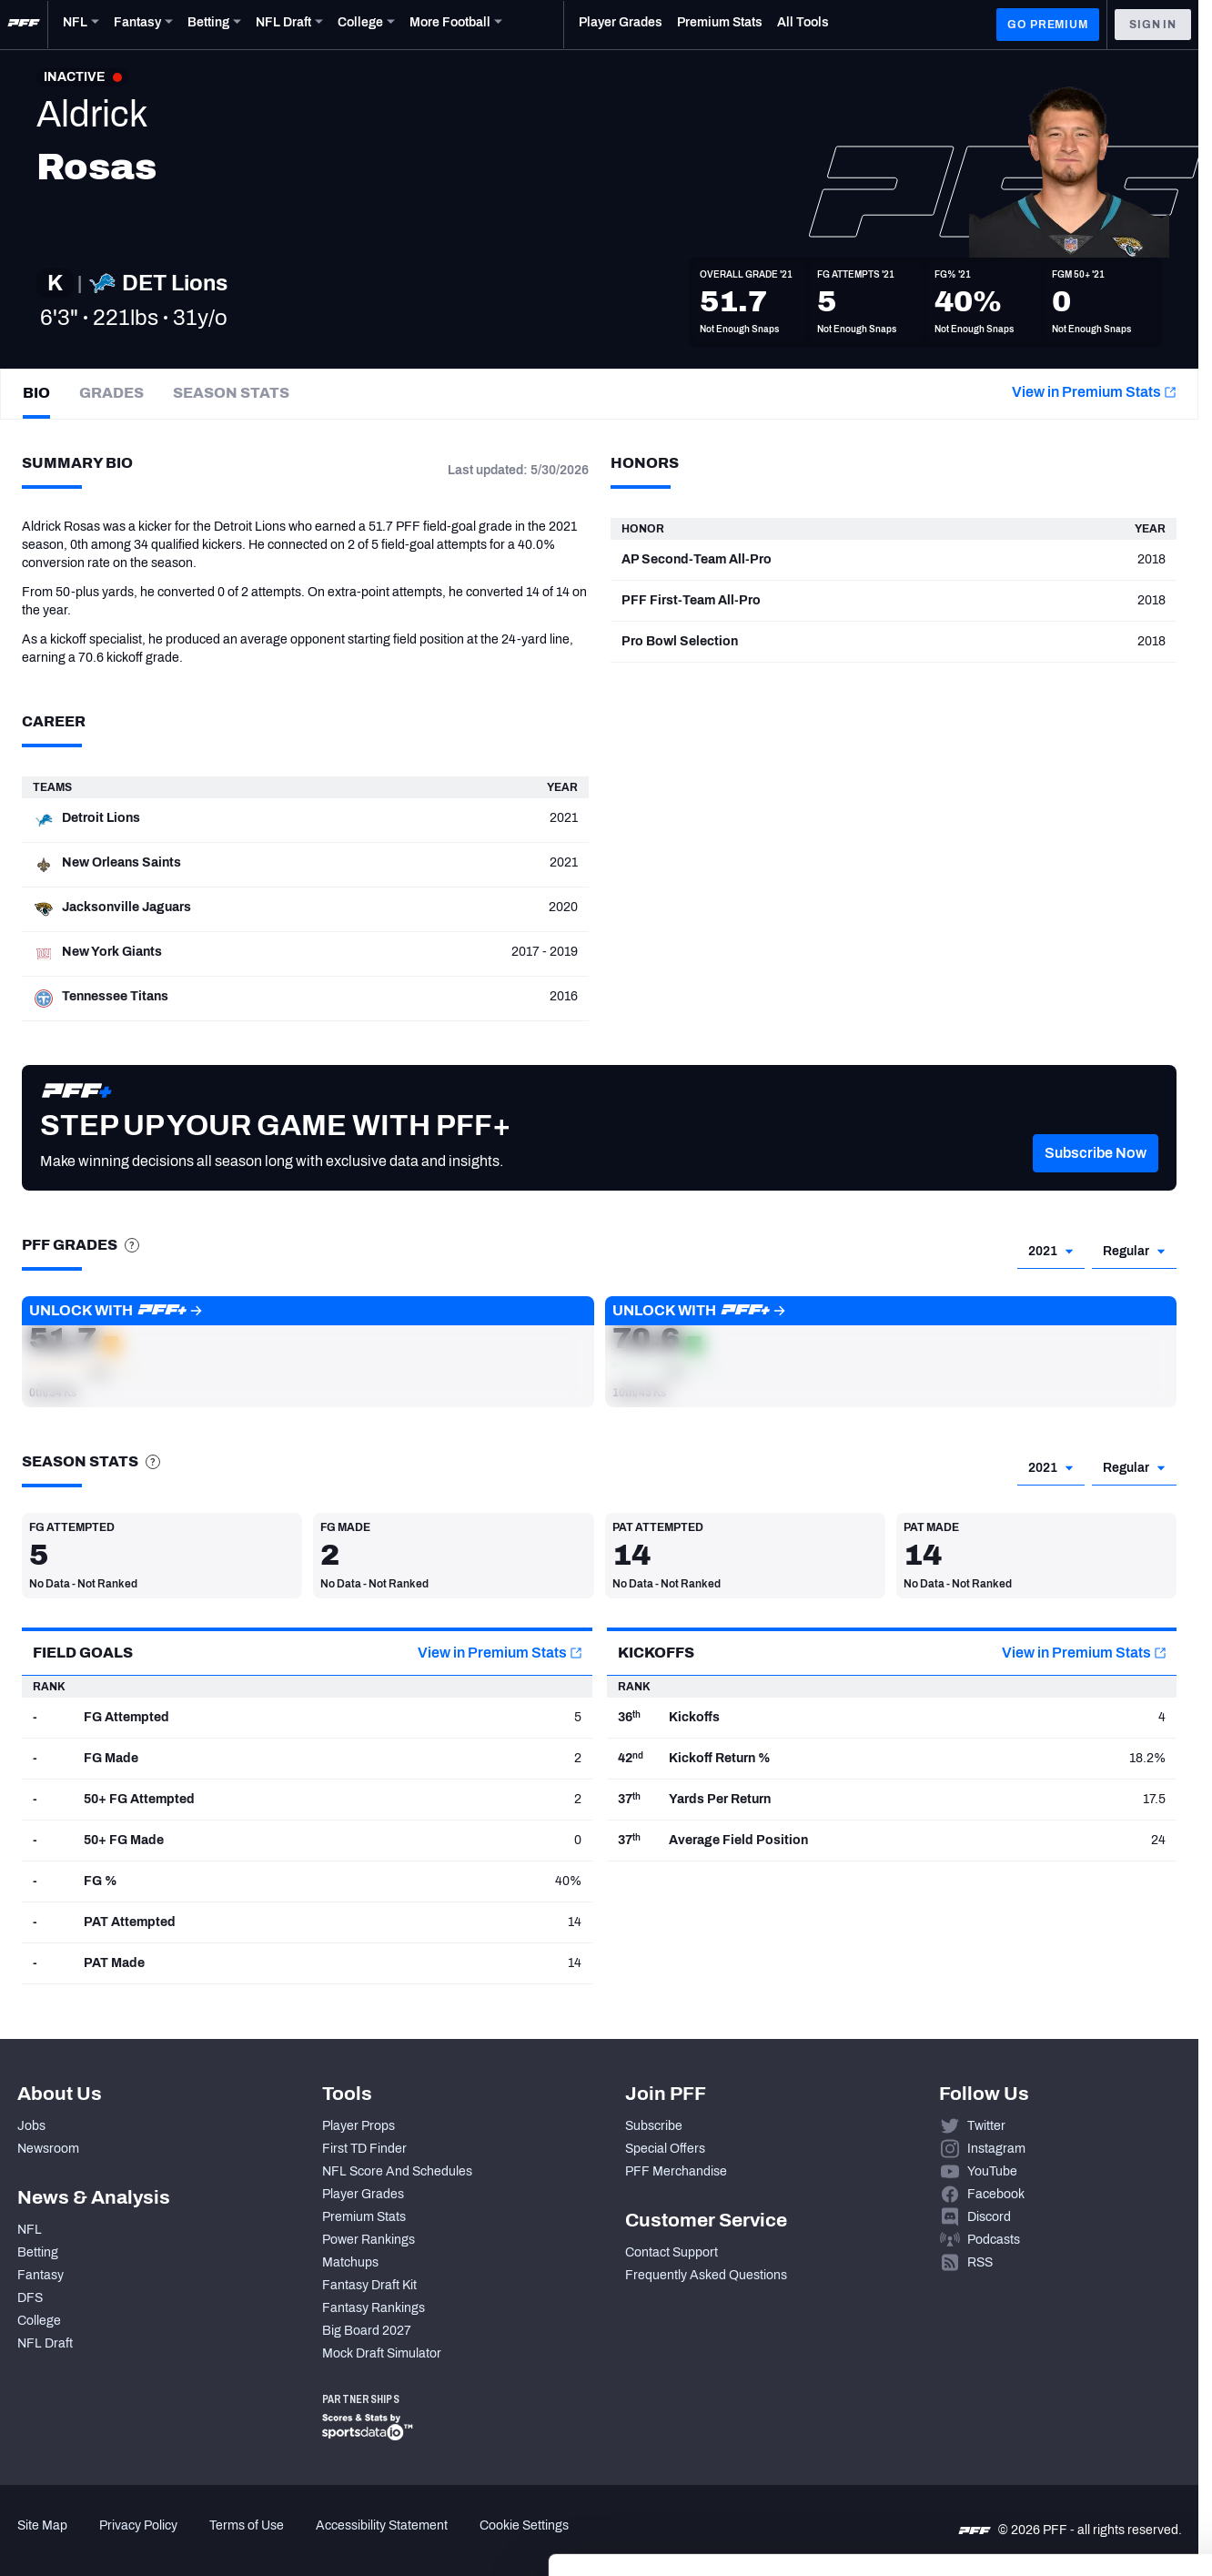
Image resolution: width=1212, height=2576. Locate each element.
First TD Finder (364, 2148)
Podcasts (993, 2239)
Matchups (350, 2262)
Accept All (1060, 2388)
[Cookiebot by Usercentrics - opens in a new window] (117, 2540)
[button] (1095, 1180)
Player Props (358, 2126)
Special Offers (665, 2148)
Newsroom (48, 2148)
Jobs (31, 2126)
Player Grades (363, 2194)
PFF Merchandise (676, 2171)
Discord (989, 2217)
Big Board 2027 (366, 2331)
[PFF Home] (23, 24)
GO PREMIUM (1047, 24)
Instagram (996, 2148)
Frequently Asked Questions (706, 2275)
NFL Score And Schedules (397, 2171)
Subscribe (653, 2126)
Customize (1060, 2441)
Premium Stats (364, 2217)
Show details (280, 2540)
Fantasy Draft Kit (369, 2285)
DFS (30, 2298)
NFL (29, 2229)
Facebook (996, 2194)
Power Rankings (368, 2239)
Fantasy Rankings (373, 2308)
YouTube (992, 2171)
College (39, 2321)
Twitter (986, 2126)
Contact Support (671, 2252)
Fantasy (40, 2275)
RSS (980, 2262)
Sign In (1153, 24)
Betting (37, 2252)
